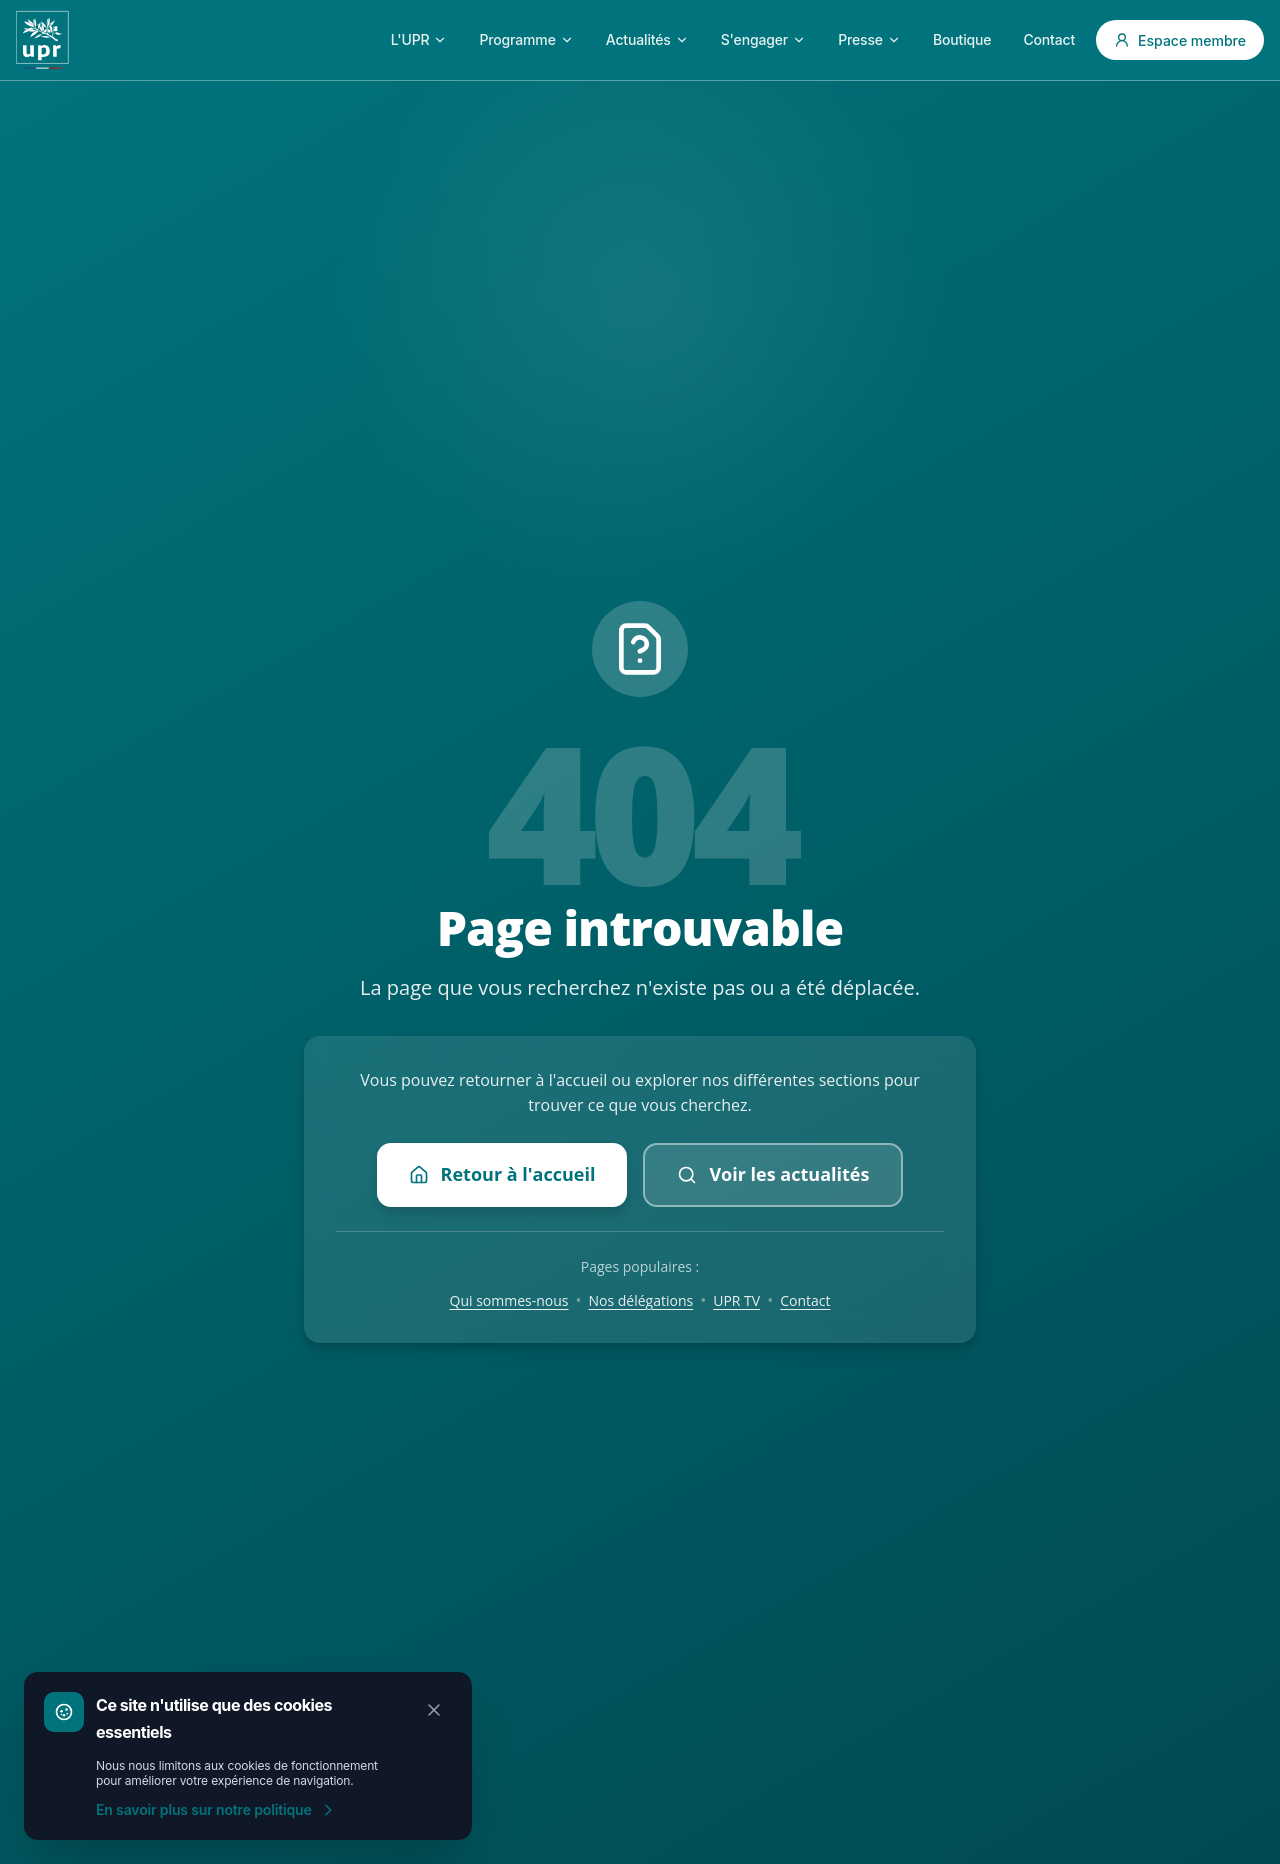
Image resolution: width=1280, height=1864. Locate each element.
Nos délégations (641, 1300)
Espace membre (1180, 40)
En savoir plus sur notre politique (216, 1809)
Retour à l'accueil (502, 1174)
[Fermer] (434, 1710)
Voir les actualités (773, 1174)
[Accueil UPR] (42, 40)
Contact (805, 1300)
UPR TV (736, 1300)
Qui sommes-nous (509, 1300)
